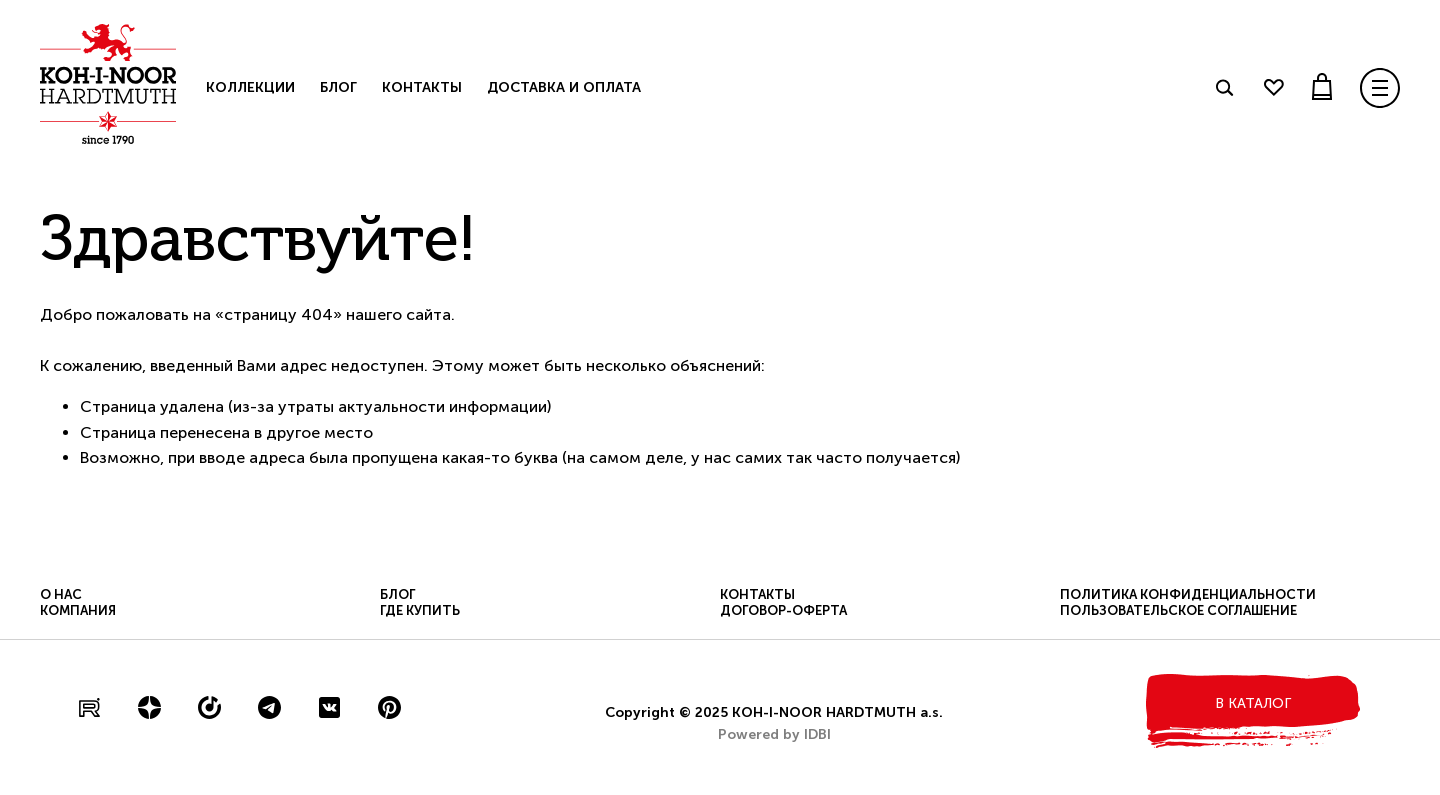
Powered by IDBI (774, 734)
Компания (78, 610)
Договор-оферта (783, 610)
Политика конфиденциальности (1188, 594)
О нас (61, 594)
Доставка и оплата (564, 87)
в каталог (1253, 703)
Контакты (422, 87)
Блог (338, 87)
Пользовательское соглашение (1178, 610)
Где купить (420, 610)
